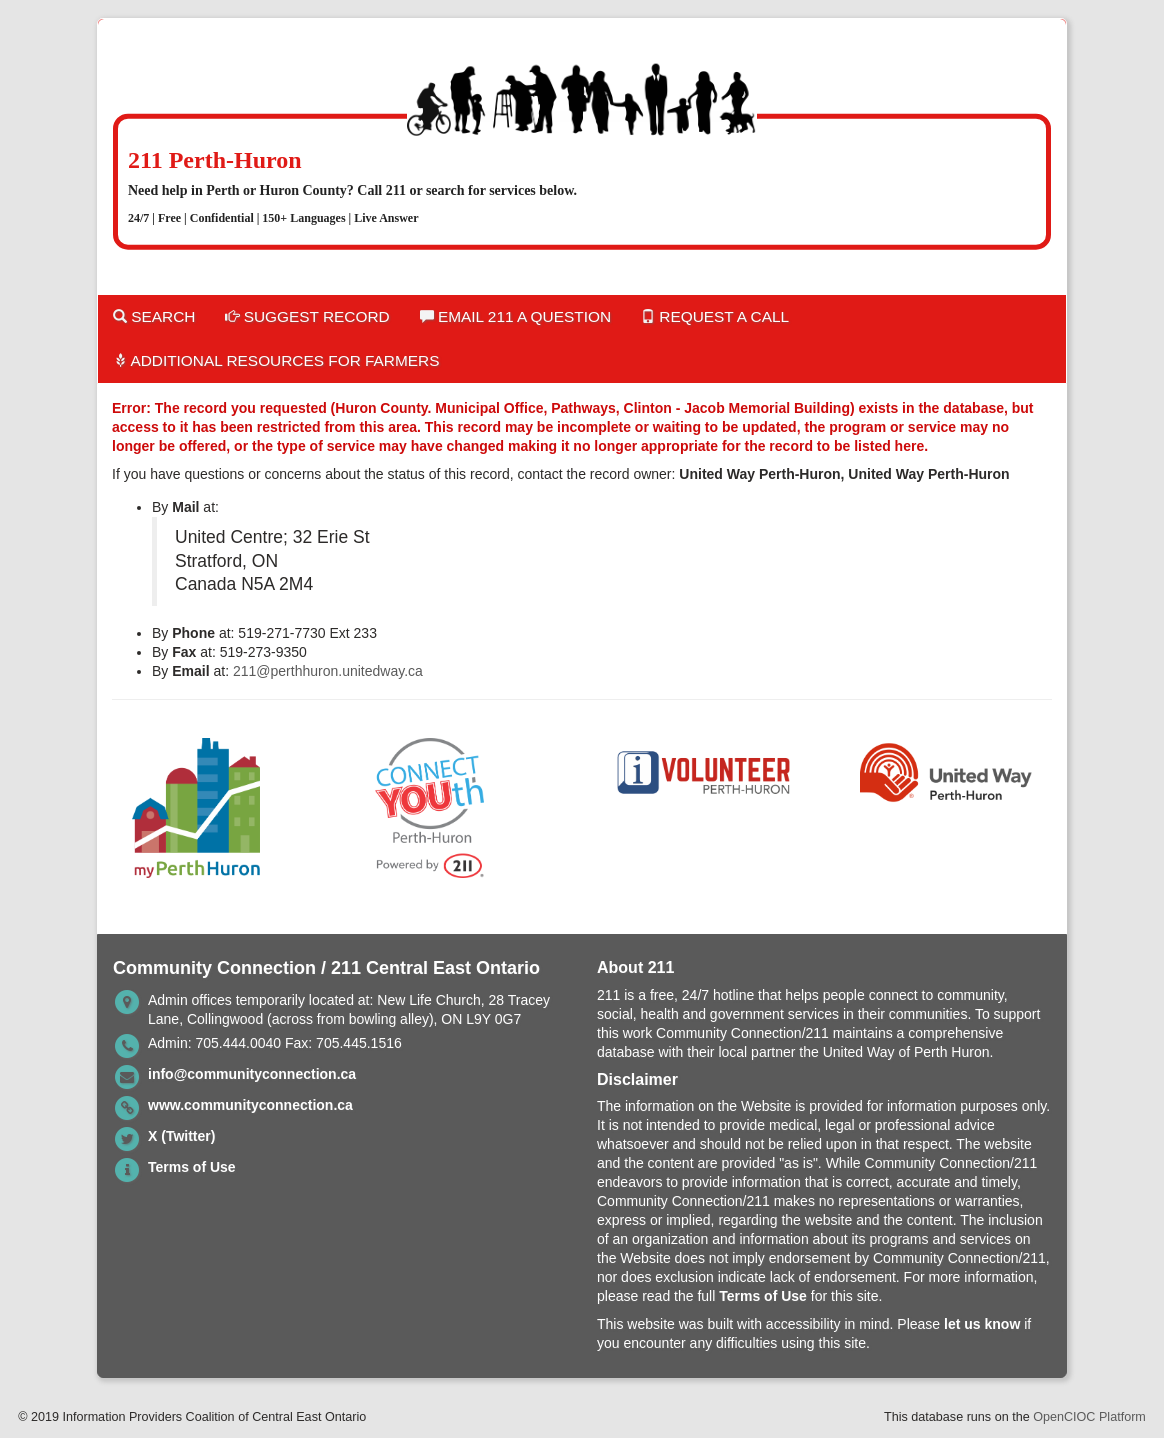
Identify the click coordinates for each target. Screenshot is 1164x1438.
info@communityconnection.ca (252, 1074)
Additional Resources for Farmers (276, 360)
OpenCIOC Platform (1089, 1417)
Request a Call (715, 316)
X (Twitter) (181, 1136)
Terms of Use (192, 1167)
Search (154, 316)
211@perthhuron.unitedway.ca (328, 671)
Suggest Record (307, 316)
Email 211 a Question (515, 316)
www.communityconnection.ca (250, 1105)
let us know (982, 1324)
